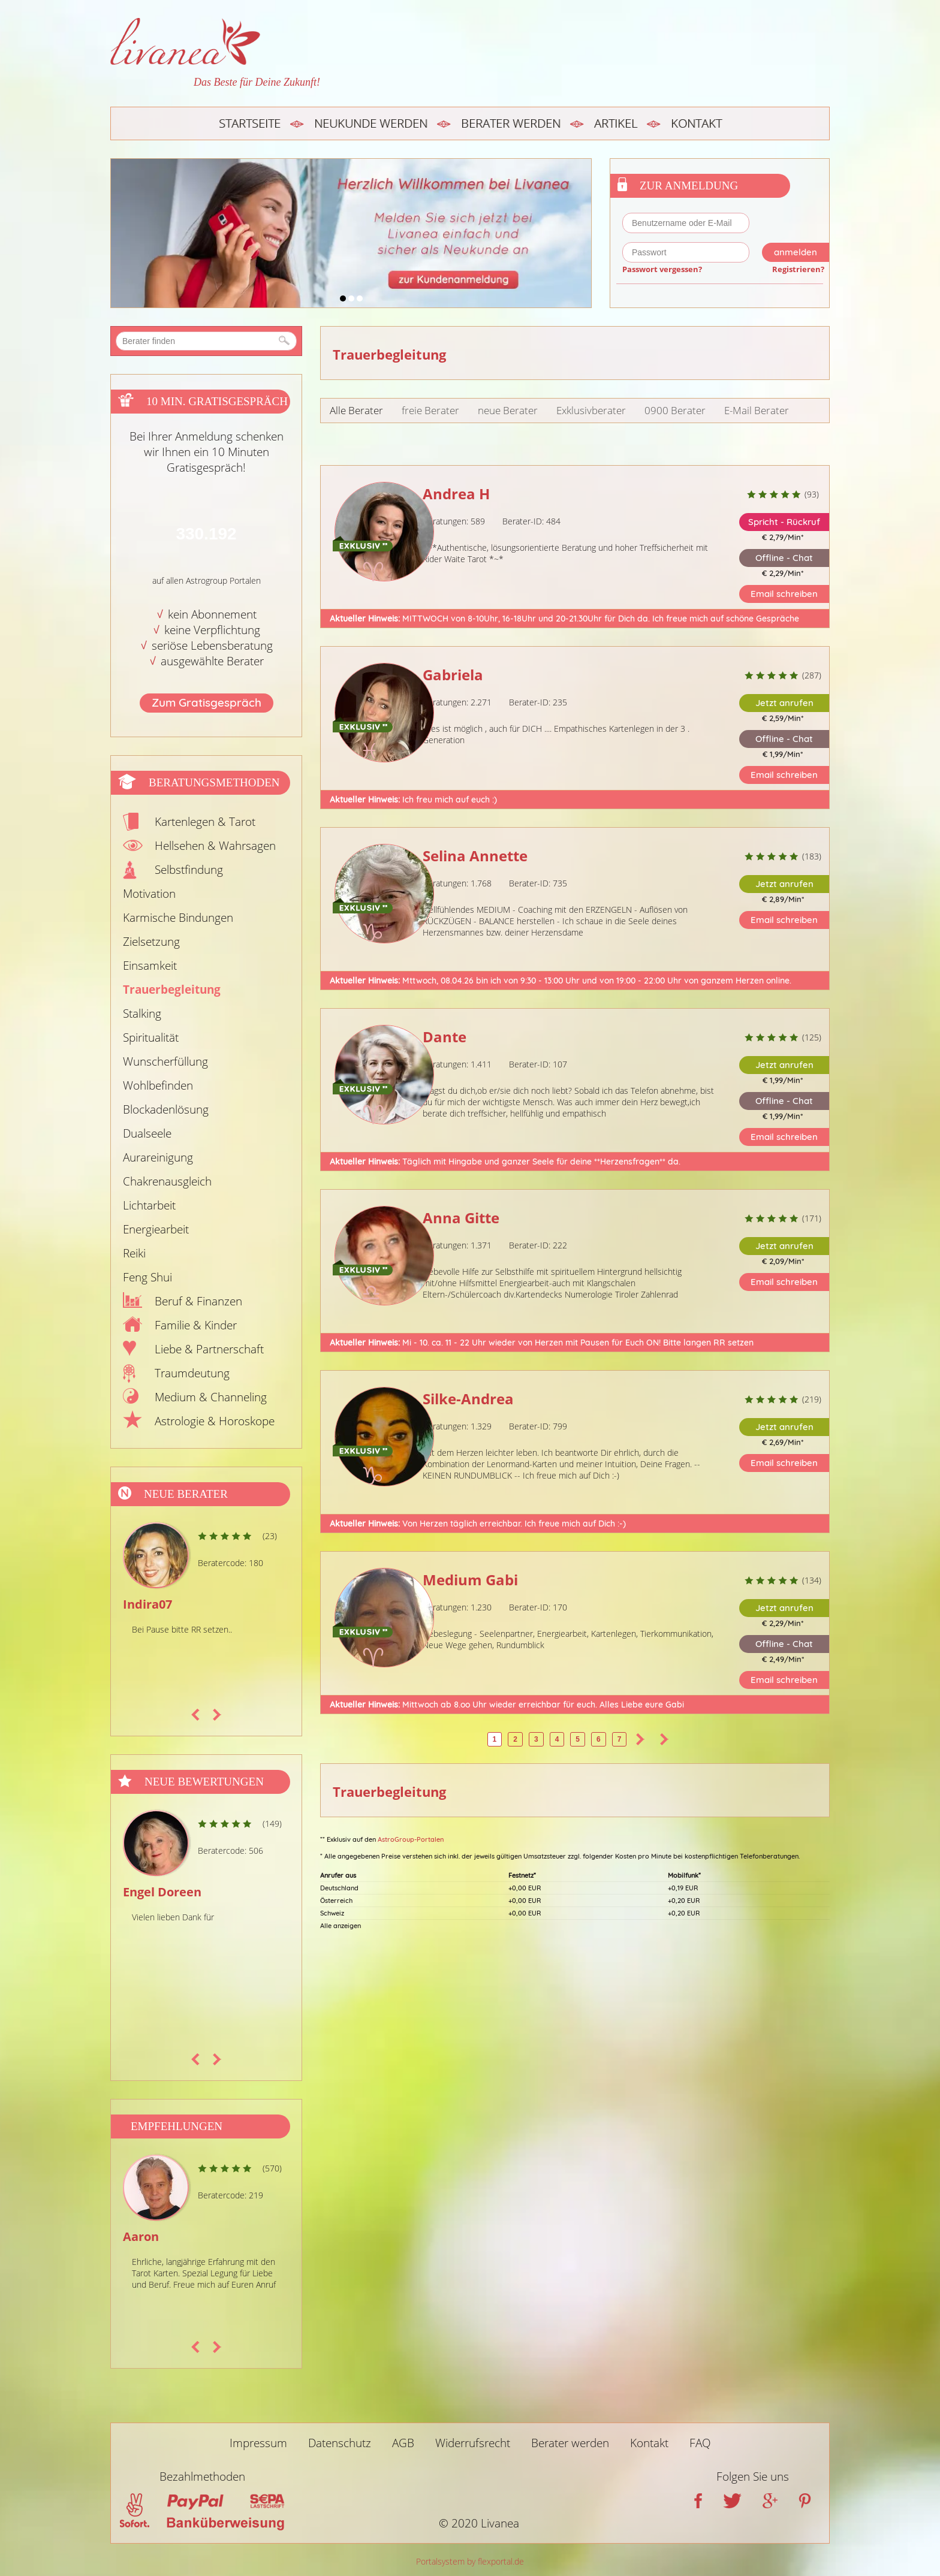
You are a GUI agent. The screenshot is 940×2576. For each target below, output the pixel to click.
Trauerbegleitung (172, 989)
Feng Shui (147, 1277)
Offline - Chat (784, 557)
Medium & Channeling (211, 1397)
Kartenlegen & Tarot (205, 821)
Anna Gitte (461, 1217)
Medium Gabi (470, 1579)
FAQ (700, 2443)
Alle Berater (356, 410)
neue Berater (508, 410)
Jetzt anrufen (784, 702)
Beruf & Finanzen (198, 1301)
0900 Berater (675, 410)
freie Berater (430, 410)
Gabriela (453, 674)
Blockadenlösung (166, 1109)
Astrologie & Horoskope (215, 1421)
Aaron (141, 2236)
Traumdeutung (192, 1373)
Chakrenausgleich (167, 1181)
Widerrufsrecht (472, 2443)
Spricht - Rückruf (784, 521)
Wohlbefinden (158, 1085)
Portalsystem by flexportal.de (470, 2561)
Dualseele (147, 1133)
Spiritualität (151, 1037)
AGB (403, 2443)
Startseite (250, 123)
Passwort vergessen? (662, 269)
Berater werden (511, 123)
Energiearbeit (156, 1229)
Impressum (258, 2443)
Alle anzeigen (340, 1926)
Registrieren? (798, 269)
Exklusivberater (591, 410)
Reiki (134, 1253)
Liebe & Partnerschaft (209, 1349)
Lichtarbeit (149, 1205)
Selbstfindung (189, 869)
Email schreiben (784, 593)
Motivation (149, 893)
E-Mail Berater (756, 410)
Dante (444, 1036)
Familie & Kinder (196, 1325)
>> (664, 1739)
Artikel (615, 123)
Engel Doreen (162, 1892)
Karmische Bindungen (178, 917)
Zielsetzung (151, 941)
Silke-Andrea (468, 1398)
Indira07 (147, 1604)
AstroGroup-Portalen (411, 1839)
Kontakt (696, 123)
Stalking (142, 1013)
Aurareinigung (158, 1157)
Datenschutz (339, 2443)
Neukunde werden (370, 123)
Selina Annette (475, 855)
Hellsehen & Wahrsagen (215, 845)
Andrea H (456, 493)
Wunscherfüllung (165, 1061)
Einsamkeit (150, 965)
